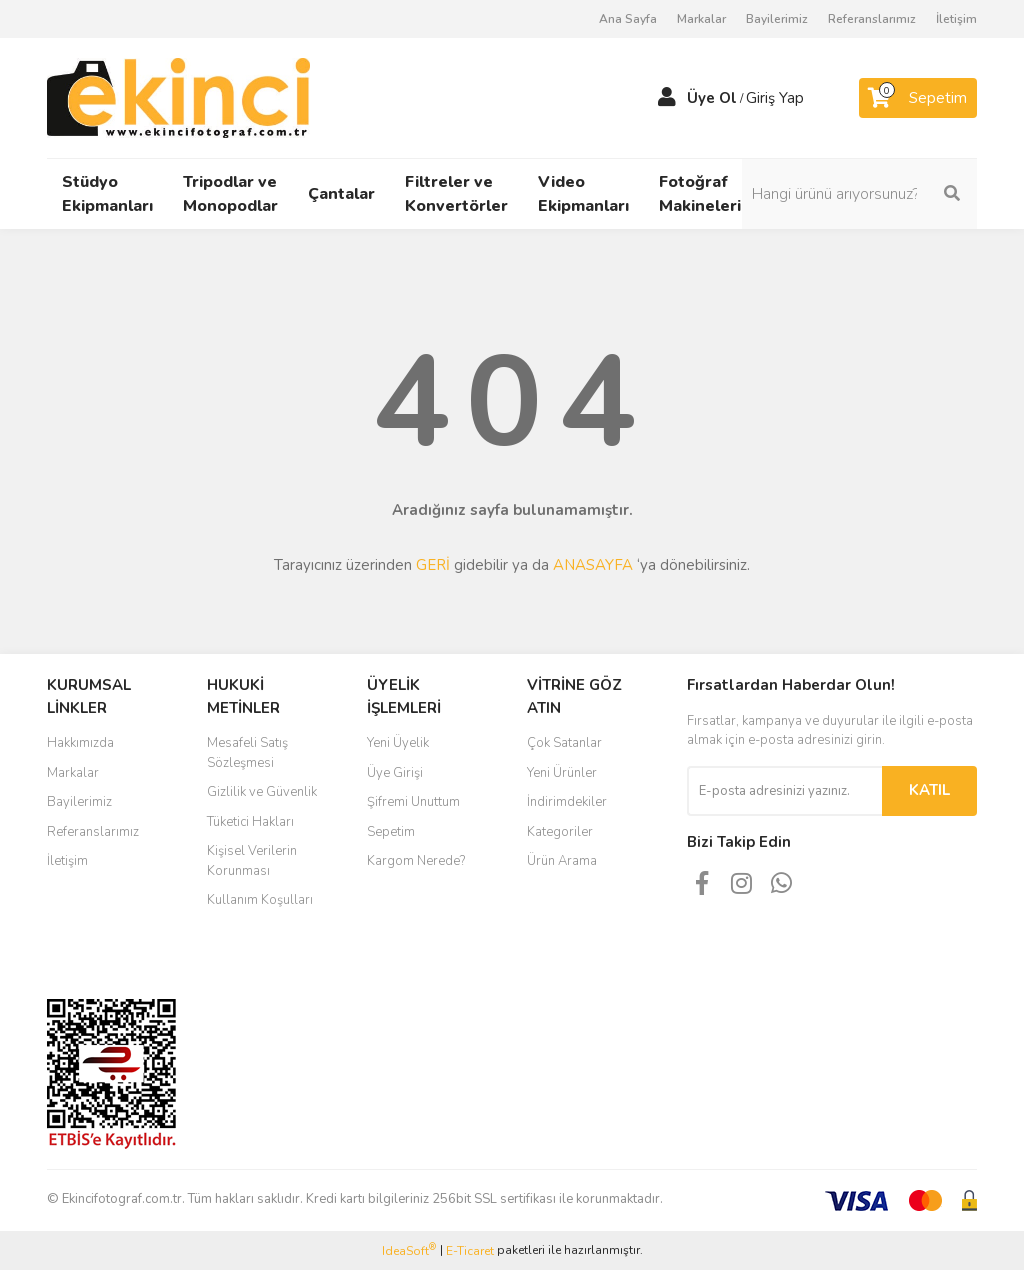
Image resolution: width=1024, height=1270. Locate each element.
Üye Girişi (395, 773)
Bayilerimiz (777, 19)
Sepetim (391, 832)
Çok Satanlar (564, 743)
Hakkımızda (80, 743)
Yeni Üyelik (398, 743)
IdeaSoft (409, 1250)
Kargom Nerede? (416, 861)
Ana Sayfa (628, 19)
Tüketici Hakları (250, 822)
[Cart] (918, 98)
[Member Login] (667, 98)
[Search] (872, 194)
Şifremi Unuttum (413, 802)
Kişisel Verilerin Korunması (252, 861)
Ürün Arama (562, 861)
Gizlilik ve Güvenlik (262, 792)
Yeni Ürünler (562, 773)
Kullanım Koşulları (260, 900)
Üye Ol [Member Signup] (712, 98)
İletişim (956, 19)
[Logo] (178, 97)
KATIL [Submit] (929, 790)
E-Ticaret (470, 1251)
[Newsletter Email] (784, 791)
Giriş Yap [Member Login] (775, 98)
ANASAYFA (593, 565)
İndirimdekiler (567, 802)
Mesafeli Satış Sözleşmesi (247, 753)
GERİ (433, 565)
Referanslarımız (872, 19)
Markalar (701, 19)
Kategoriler (560, 832)
